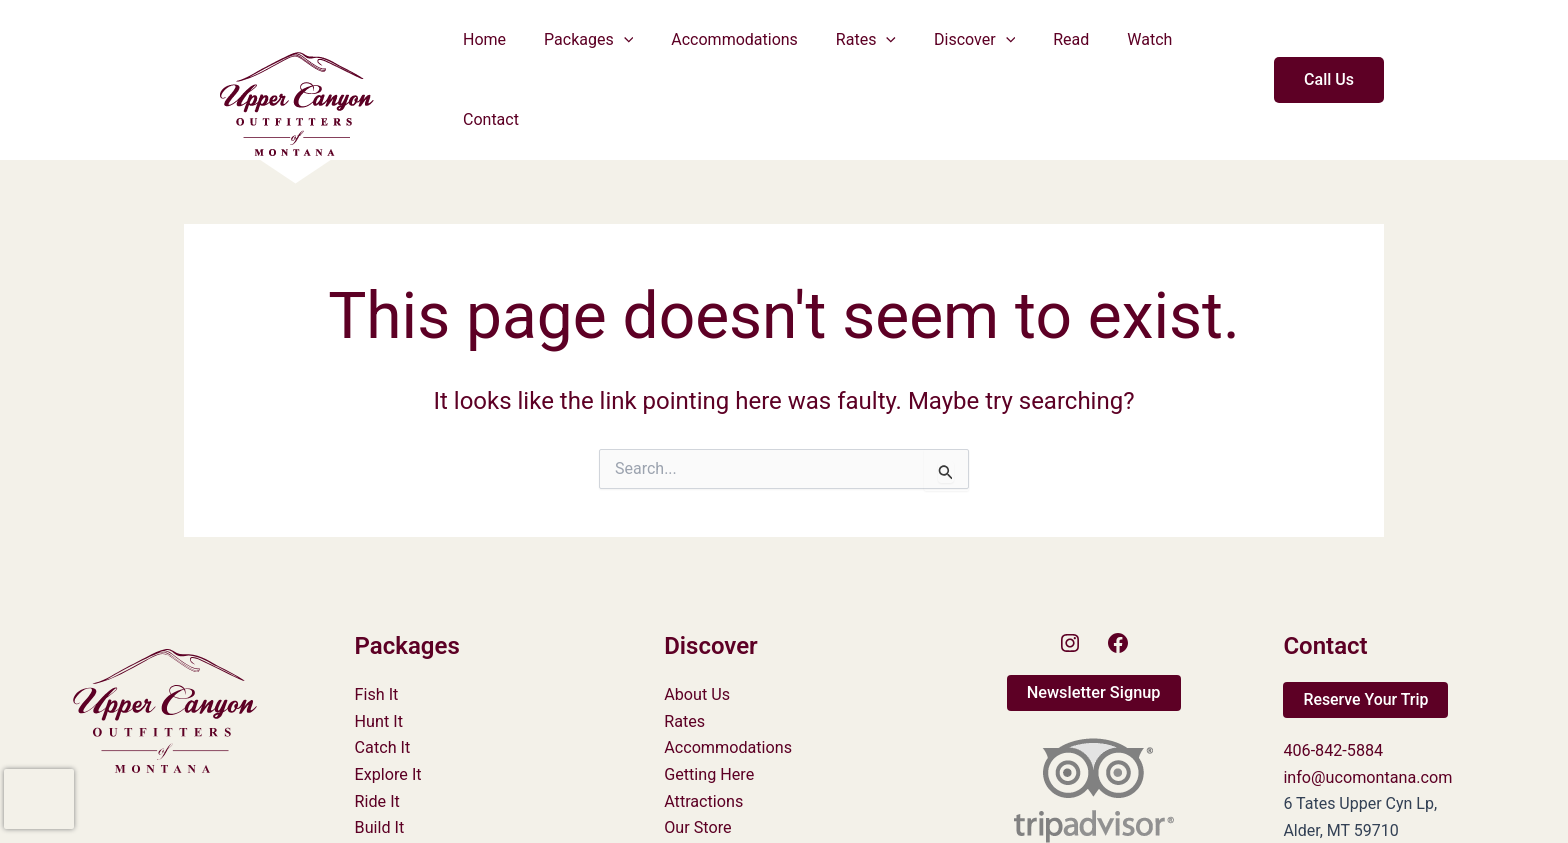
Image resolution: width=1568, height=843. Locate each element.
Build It (379, 763)
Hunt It (379, 657)
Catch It (382, 684)
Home (498, 48)
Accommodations (736, 48)
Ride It (377, 737)
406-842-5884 (1332, 687)
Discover (964, 49)
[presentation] (39, 799)
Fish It (376, 631)
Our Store (697, 763)
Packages (596, 49)
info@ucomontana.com (1366, 713)
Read (1055, 48)
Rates (862, 49)
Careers (691, 816)
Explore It (388, 710)
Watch (1127, 48)
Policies (692, 789)
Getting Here (708, 710)
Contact (1210, 48)
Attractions (703, 737)
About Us (696, 631)
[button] (632, 49)
